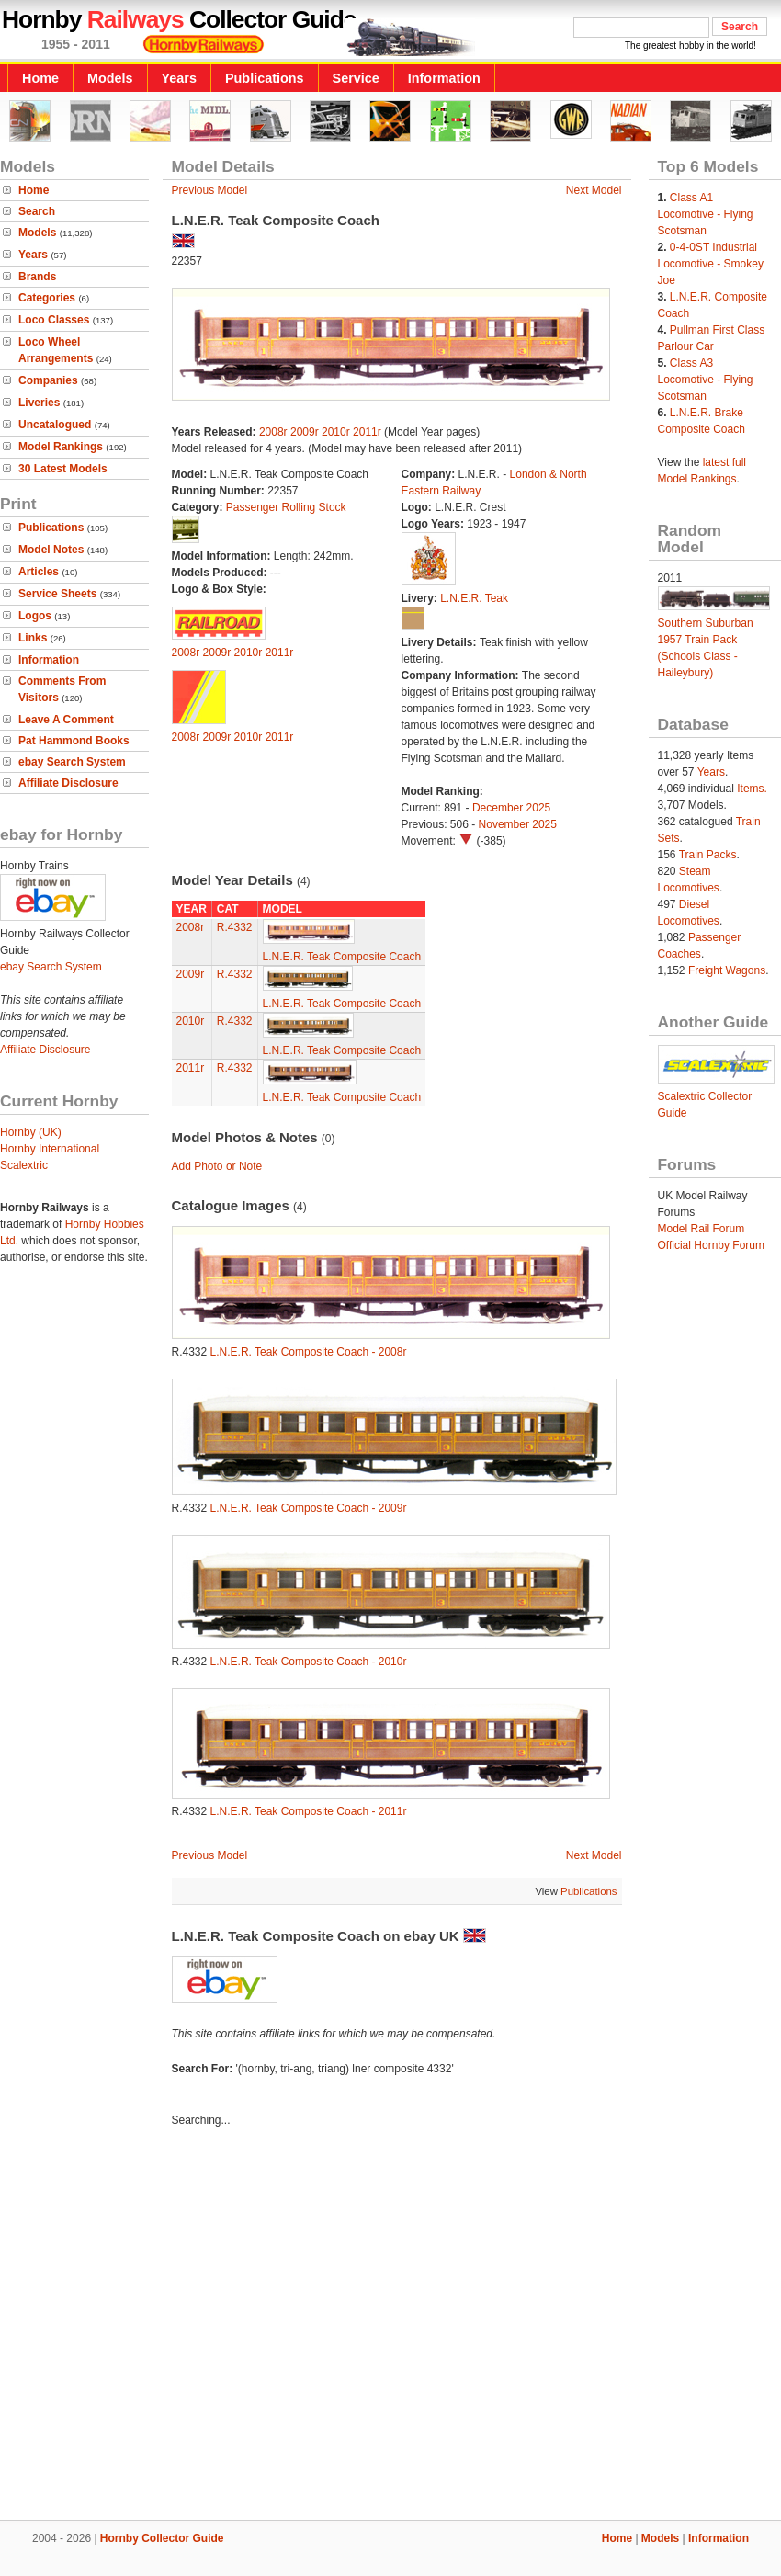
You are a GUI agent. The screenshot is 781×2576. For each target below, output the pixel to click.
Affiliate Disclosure (68, 783)
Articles (38, 571)
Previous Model (210, 190)
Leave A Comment (66, 719)
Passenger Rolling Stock (286, 507)
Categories (46, 297)
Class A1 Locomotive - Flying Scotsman (705, 214)
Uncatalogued (54, 424)
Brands (37, 276)
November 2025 (518, 824)
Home (40, 78)
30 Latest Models (63, 468)
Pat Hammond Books (74, 740)
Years (179, 78)
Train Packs (708, 854)
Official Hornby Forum (711, 1245)
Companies (48, 380)
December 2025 (511, 807)
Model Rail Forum (701, 1228)
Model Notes (51, 549)
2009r (304, 432)
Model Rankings (60, 446)
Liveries (39, 402)
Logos (34, 615)
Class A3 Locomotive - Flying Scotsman (705, 380)
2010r (336, 432)
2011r (367, 432)
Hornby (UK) (31, 1132)
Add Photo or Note (217, 1166)
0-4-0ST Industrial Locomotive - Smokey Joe (711, 264)
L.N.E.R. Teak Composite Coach (342, 956)
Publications (264, 78)
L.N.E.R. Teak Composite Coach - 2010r (308, 1661)
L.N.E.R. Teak (474, 598)
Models (110, 78)
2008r (273, 432)
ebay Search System (72, 761)
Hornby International (49, 1148)
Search (36, 211)
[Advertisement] (172, 2326)
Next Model (594, 190)
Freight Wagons (726, 970)
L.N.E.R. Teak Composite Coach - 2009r (308, 1508)
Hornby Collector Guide (162, 2538)
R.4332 (235, 927)
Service (356, 78)
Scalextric (24, 1165)
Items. (752, 788)
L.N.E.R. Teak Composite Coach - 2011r (308, 1811)
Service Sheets (57, 593)
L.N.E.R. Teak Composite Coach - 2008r (308, 1351)
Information (444, 78)
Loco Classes (53, 319)
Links (32, 637)
